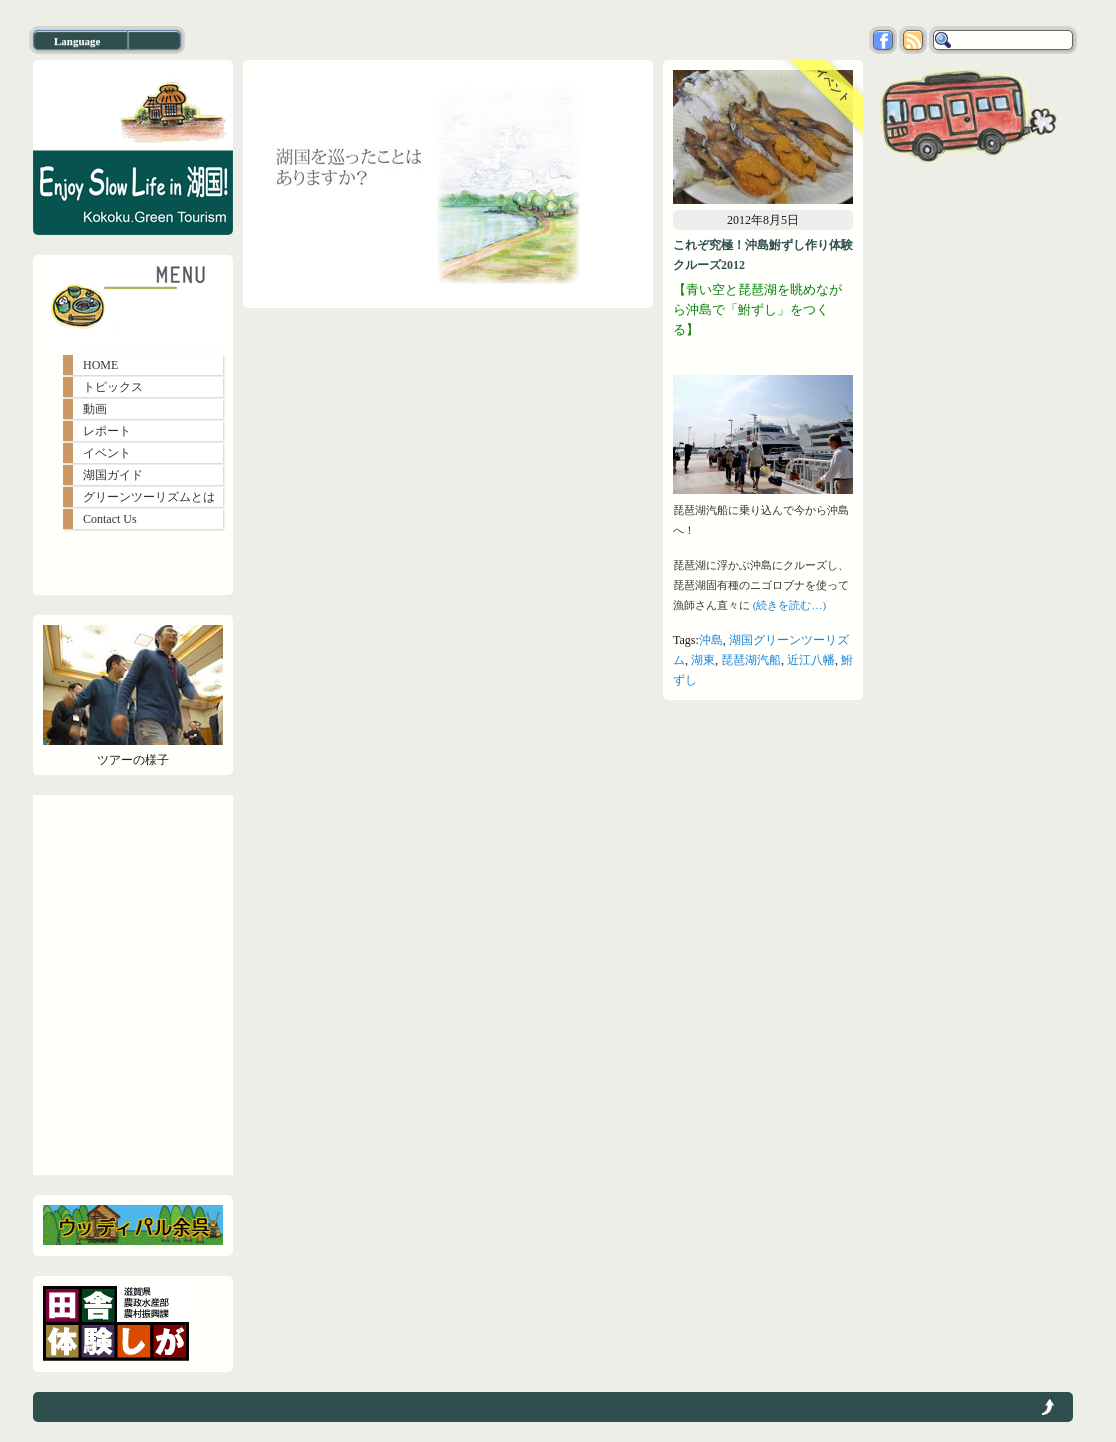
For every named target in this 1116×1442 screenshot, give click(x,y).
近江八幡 (811, 660)
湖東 (703, 660)
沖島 (711, 640)
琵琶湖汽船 (751, 660)
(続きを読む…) (789, 605)
